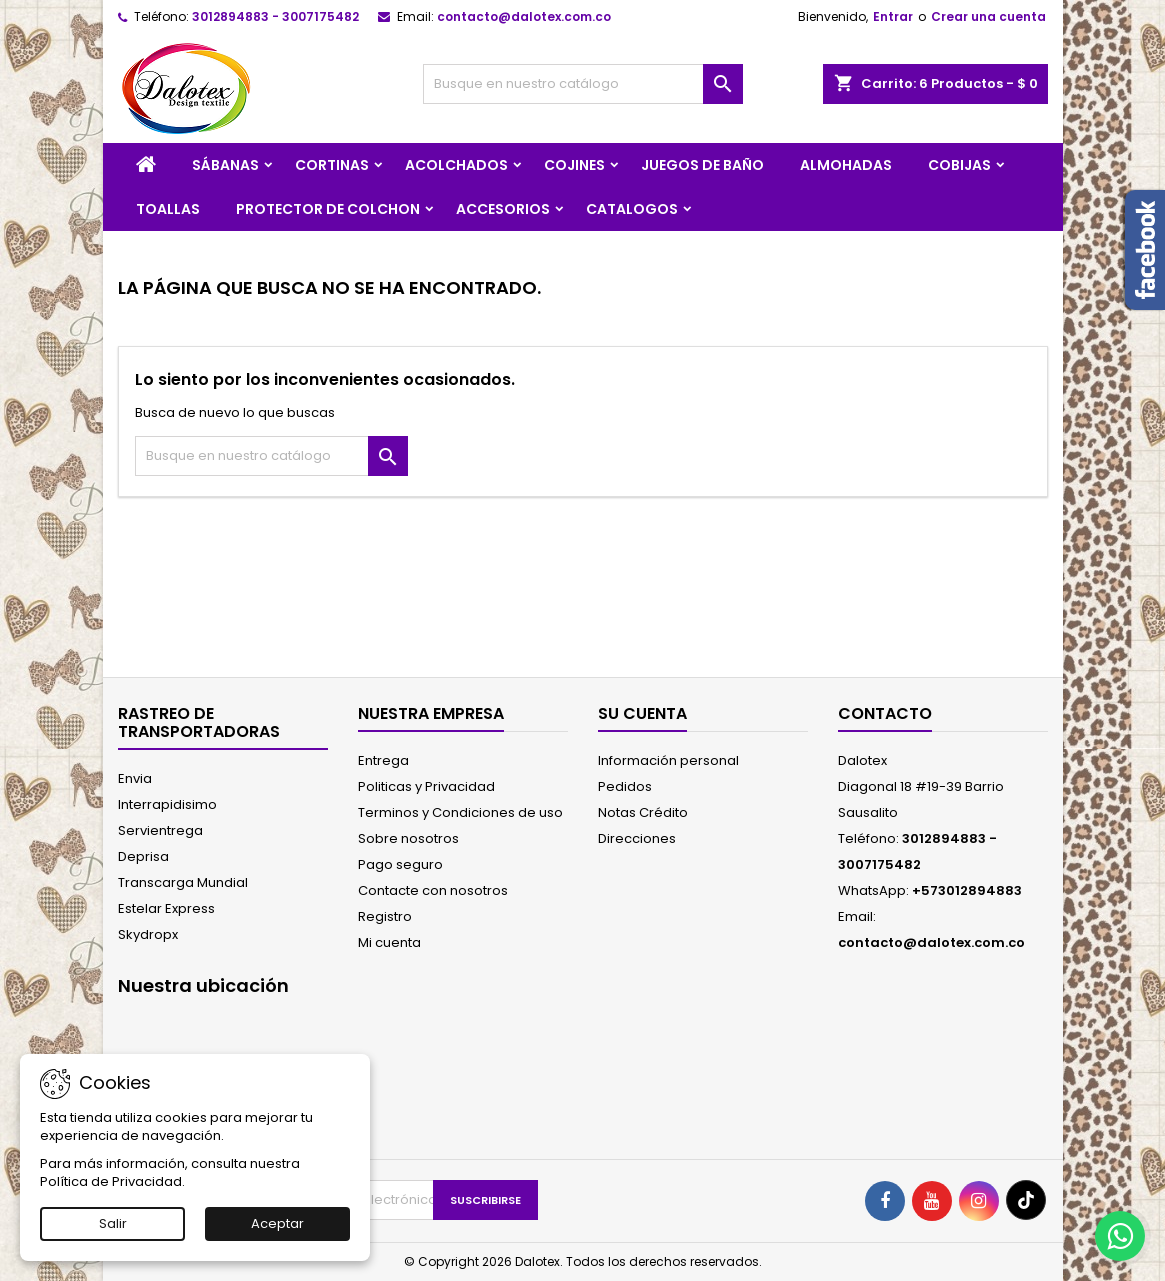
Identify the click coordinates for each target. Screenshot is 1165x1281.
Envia (135, 778)
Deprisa (143, 856)
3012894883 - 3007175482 (275, 16)
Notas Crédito (643, 812)
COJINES (574, 165)
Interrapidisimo (167, 804)
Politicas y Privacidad (426, 786)
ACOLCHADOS (456, 165)
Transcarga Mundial (183, 882)
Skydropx (148, 934)
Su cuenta (642, 713)
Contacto (885, 713)
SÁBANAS (225, 165)
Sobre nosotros (408, 838)
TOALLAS (168, 209)
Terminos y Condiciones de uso (460, 812)
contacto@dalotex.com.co (524, 16)
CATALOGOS (632, 209)
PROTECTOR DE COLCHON (328, 209)
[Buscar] (583, 84)
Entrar (893, 16)
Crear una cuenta (988, 16)
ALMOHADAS (846, 165)
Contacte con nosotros (433, 890)
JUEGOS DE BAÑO (702, 165)
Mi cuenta (389, 942)
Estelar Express (166, 908)
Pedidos (625, 786)
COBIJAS (959, 165)
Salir (113, 1223)
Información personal (668, 760)
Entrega (383, 760)
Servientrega (160, 830)
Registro (385, 916)
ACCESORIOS (503, 209)
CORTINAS (332, 165)
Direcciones (637, 838)
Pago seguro (400, 864)
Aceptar (277, 1223)
